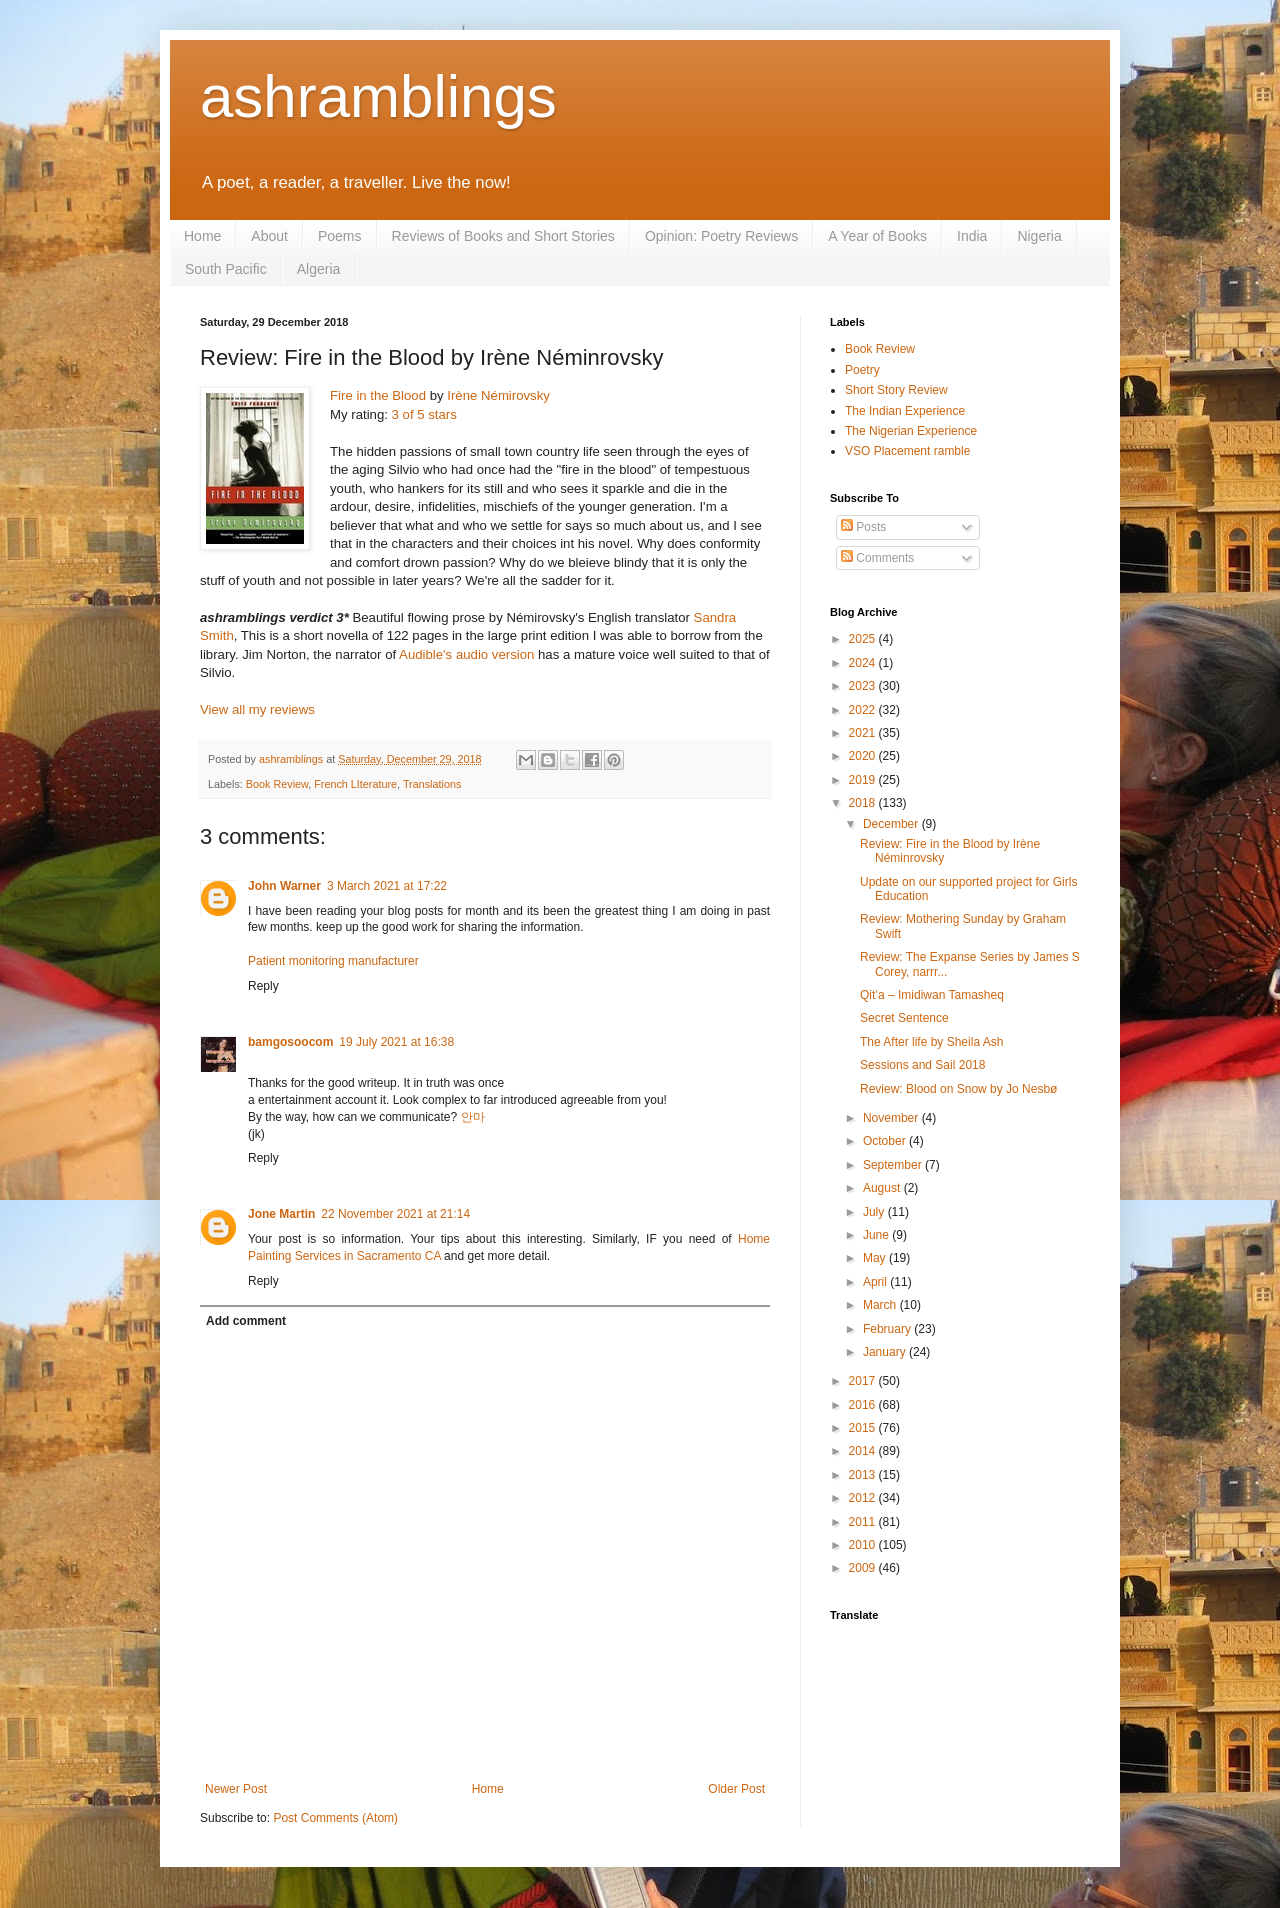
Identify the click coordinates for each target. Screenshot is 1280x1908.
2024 (864, 663)
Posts (863, 527)
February (888, 1329)
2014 (864, 1451)
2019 (864, 780)
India (972, 236)
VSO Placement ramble (907, 451)
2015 (864, 1428)
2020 (864, 756)
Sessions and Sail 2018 (922, 1065)
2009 (864, 1568)
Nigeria (1039, 236)
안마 (473, 1117)
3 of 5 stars (424, 414)
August (883, 1188)
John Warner (284, 886)
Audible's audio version (466, 654)
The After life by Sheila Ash (931, 1042)
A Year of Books (877, 236)
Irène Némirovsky (498, 395)
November (892, 1118)
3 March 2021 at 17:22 (387, 886)
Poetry (862, 370)
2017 (864, 1381)
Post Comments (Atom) (335, 1818)
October (886, 1141)
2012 (864, 1498)
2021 (864, 733)
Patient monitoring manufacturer (333, 961)
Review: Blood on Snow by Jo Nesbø (958, 1089)
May (876, 1258)
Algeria (319, 269)
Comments (877, 558)
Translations (432, 784)
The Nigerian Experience (911, 431)
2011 (864, 1522)
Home (202, 236)
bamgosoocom (290, 1042)
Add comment (246, 1321)
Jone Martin (281, 1214)
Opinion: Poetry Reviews (721, 236)
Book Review (277, 784)
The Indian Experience (905, 411)
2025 (864, 639)
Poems (340, 236)
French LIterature (355, 784)
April (876, 1282)
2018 (864, 803)
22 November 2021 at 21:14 (395, 1214)
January (886, 1352)
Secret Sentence (904, 1018)
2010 (864, 1545)
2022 (864, 710)
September (894, 1165)
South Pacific (226, 269)
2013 (864, 1475)
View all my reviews (257, 709)
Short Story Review (896, 390)
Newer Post (236, 1789)
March (881, 1305)
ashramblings (378, 96)
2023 (864, 686)
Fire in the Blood (378, 395)
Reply (263, 986)
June (877, 1235)
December (892, 824)
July (875, 1212)
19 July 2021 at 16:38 (396, 1042)
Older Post (736, 1789)
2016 (864, 1405)
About (269, 236)
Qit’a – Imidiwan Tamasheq (932, 995)
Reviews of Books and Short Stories (503, 236)
